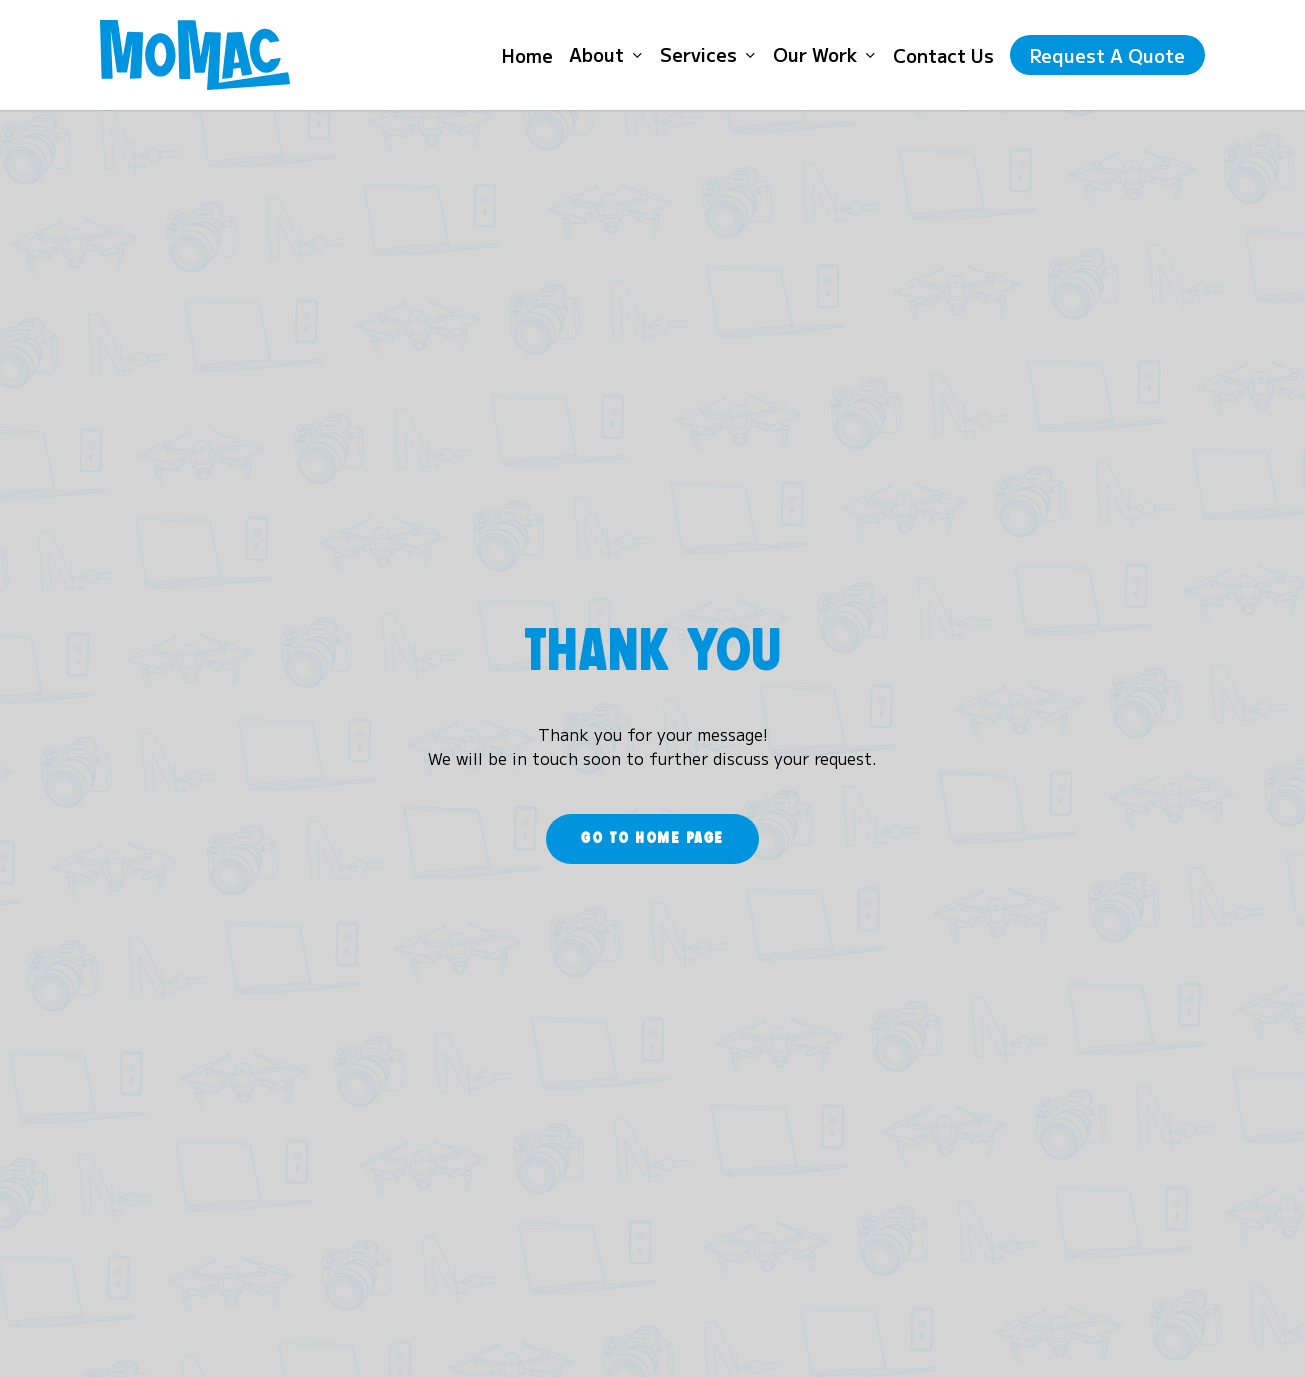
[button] (652, 839)
